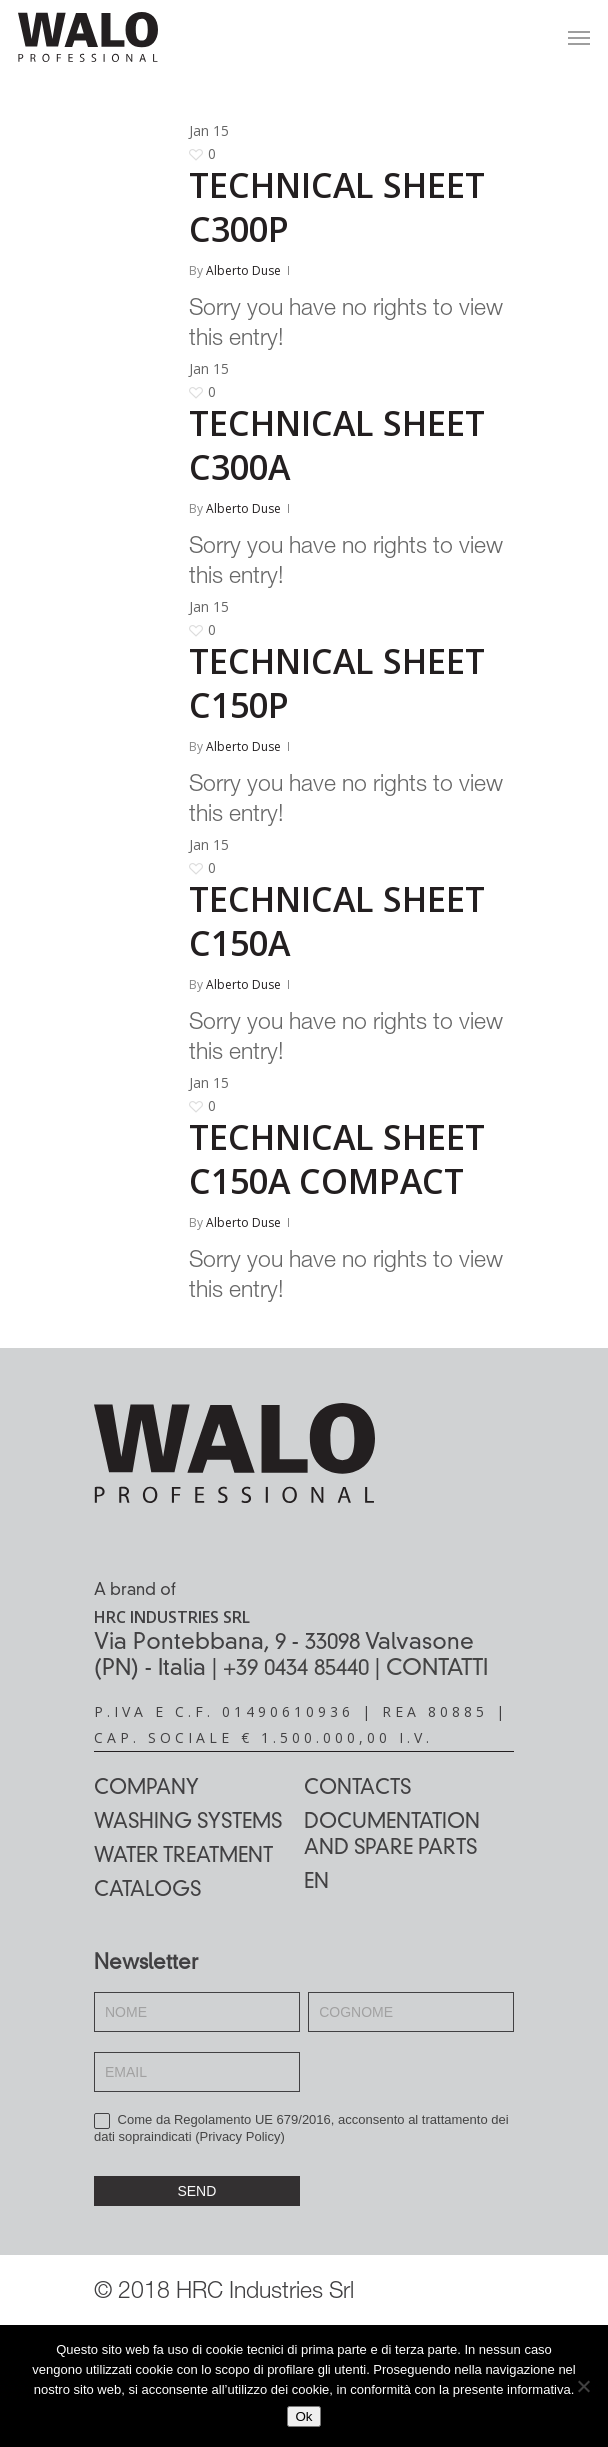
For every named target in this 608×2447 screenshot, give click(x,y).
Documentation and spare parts (392, 1836)
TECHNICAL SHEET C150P (337, 683)
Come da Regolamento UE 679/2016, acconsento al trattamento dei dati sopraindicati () (301, 2128)
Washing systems (188, 1823)
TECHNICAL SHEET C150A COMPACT (337, 1159)
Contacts (357, 1789)
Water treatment (183, 1857)
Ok (303, 2416)
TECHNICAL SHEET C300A (337, 445)
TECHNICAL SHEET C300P (337, 207)
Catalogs (147, 1891)
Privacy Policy (240, 2136)
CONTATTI (437, 1669)
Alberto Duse (243, 270)
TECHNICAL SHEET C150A (337, 921)
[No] (583, 2386)
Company (146, 1789)
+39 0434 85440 (296, 1669)
